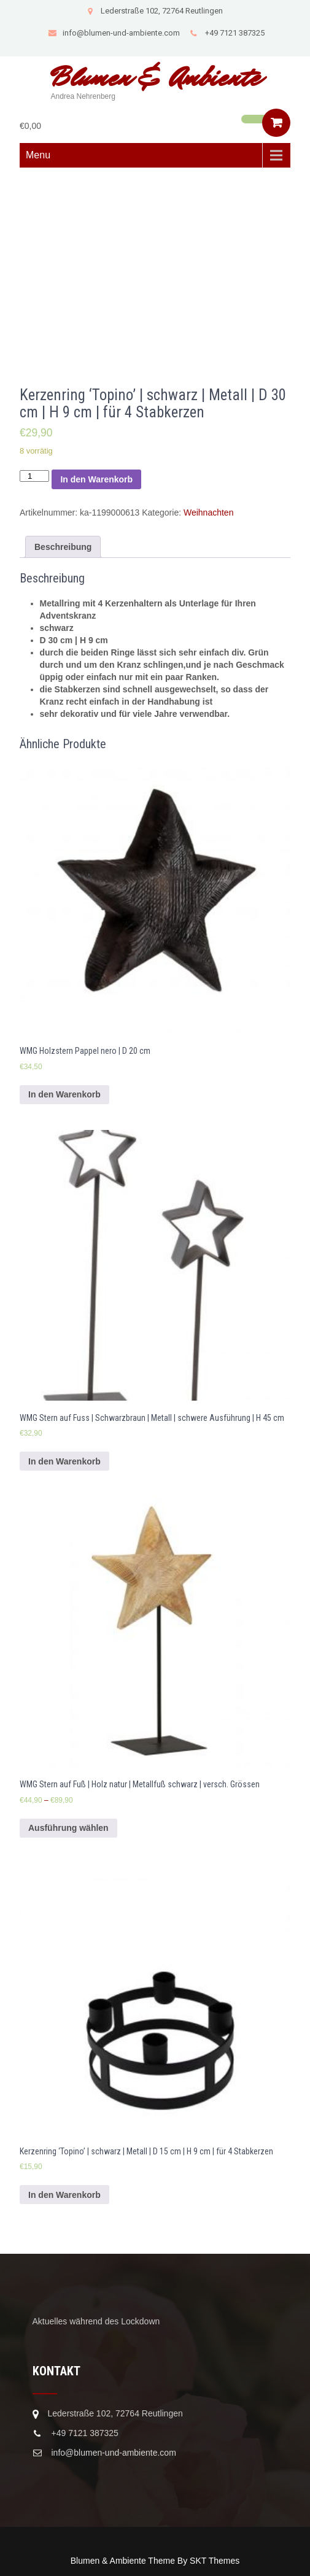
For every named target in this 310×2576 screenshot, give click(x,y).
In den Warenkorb (96, 479)
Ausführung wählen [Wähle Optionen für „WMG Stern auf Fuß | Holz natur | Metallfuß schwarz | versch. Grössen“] (68, 1828)
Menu (38, 155)
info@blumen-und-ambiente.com (114, 32)
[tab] (63, 547)
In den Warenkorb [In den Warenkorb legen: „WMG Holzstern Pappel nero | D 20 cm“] (64, 1094)
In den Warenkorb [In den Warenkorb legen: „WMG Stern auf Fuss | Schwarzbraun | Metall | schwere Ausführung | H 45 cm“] (64, 1461)
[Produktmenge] (34, 476)
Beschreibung (62, 547)
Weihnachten (208, 512)
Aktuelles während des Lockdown (96, 2321)
